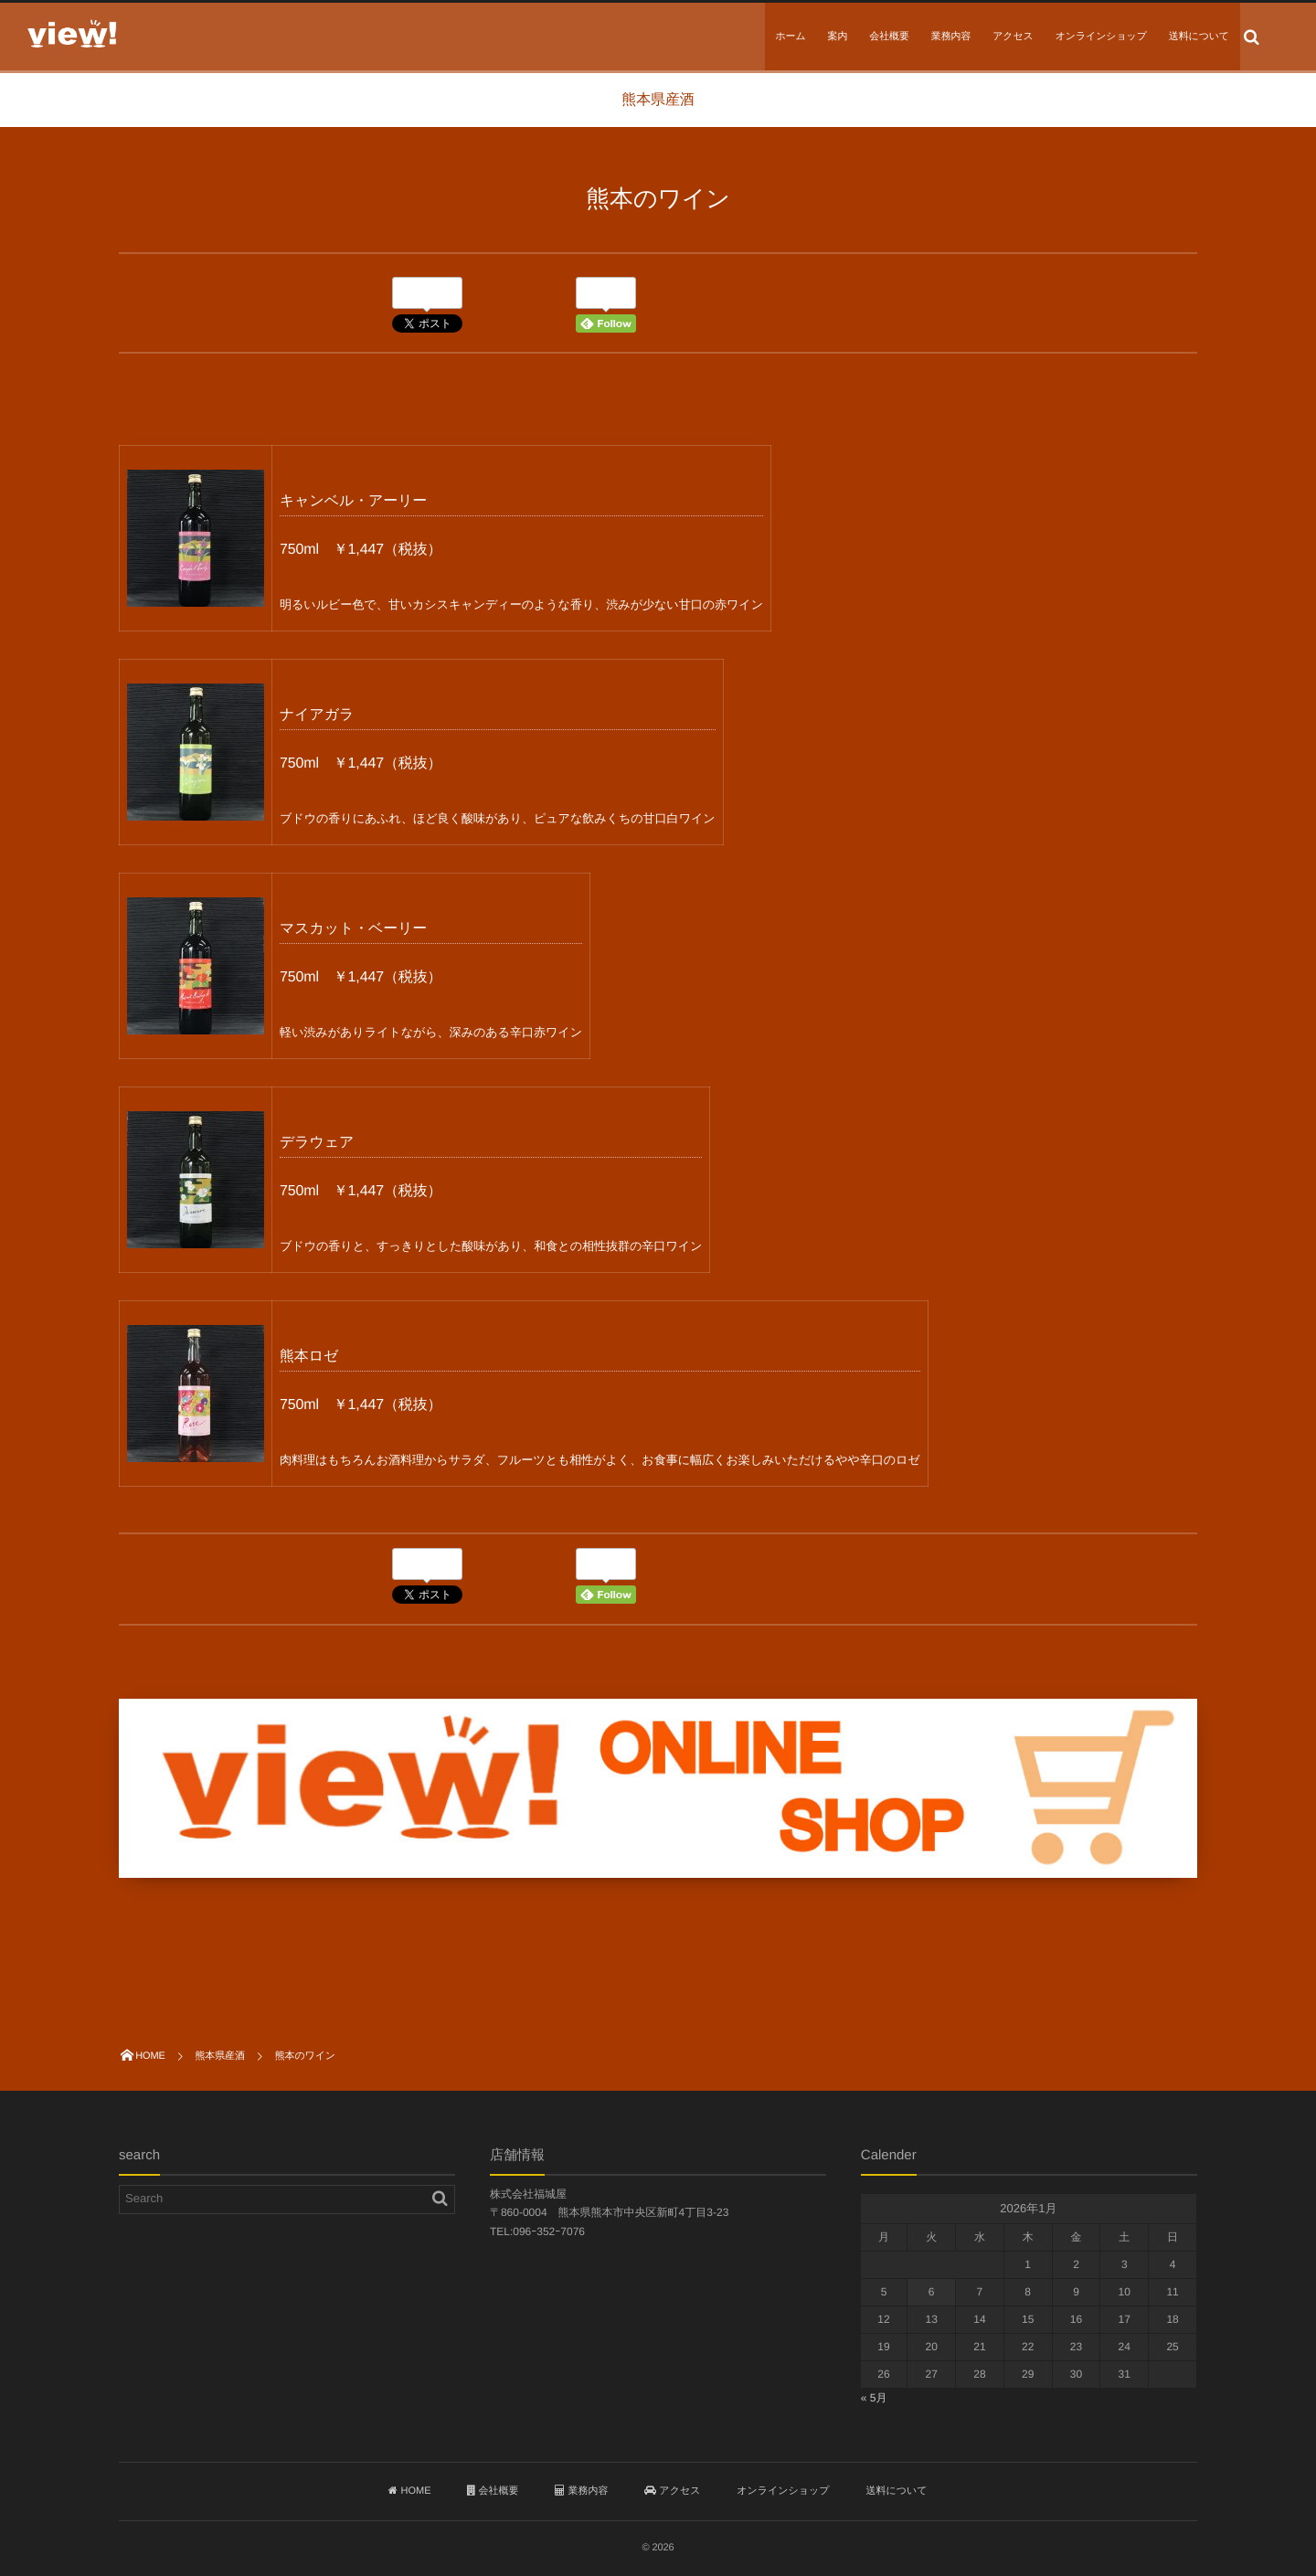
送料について (1199, 36)
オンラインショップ (1101, 36)
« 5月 (874, 2397)
